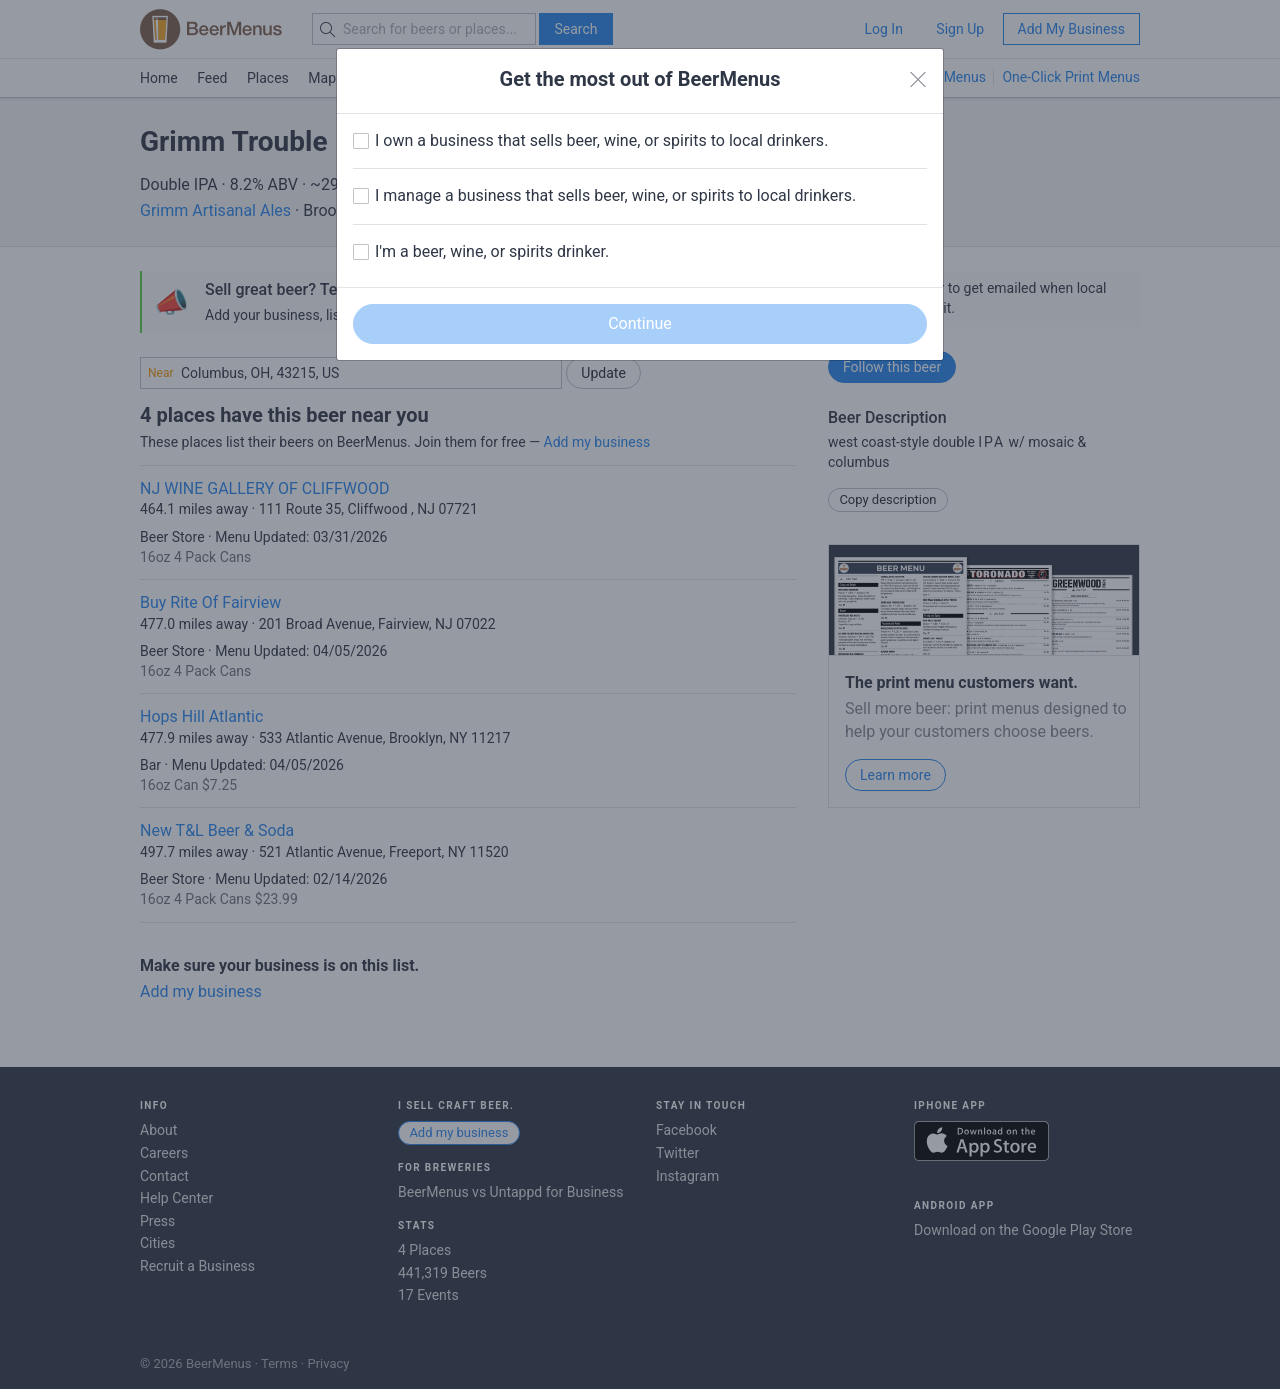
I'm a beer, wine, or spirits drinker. (492, 251)
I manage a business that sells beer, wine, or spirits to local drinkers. (615, 195)
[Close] (918, 80)
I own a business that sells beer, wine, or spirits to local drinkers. (601, 140)
